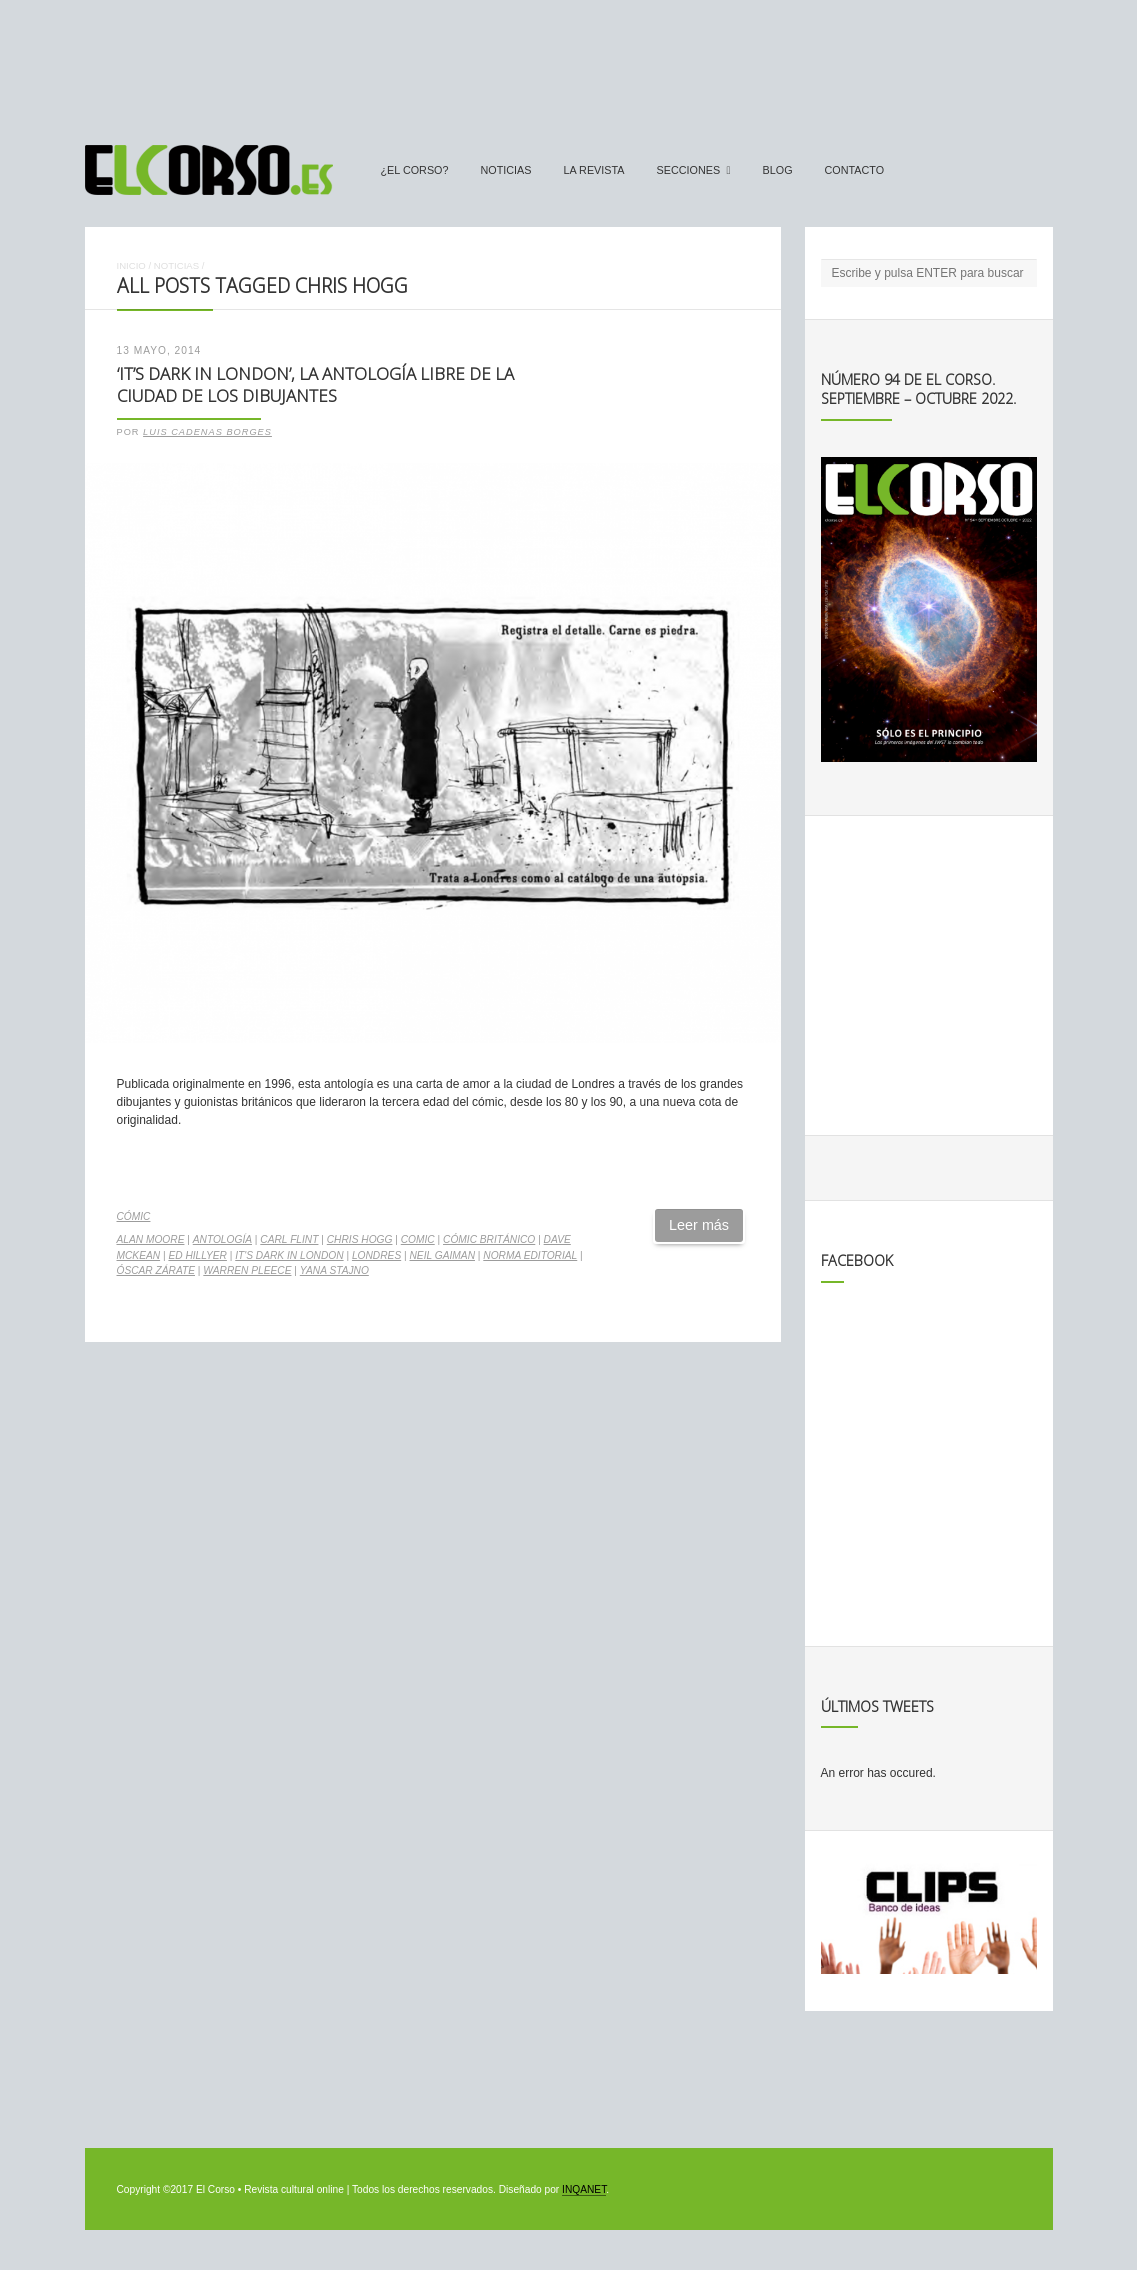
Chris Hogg (360, 1239)
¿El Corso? (415, 170)
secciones (689, 170)
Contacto (855, 170)
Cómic (134, 1216)
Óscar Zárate (156, 1270)
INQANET (584, 2189)
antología (222, 1239)
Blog (778, 170)
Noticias (506, 170)
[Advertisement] (569, 63)
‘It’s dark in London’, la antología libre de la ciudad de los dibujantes (315, 385)
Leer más (699, 1225)
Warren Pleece (247, 1270)
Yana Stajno (334, 1270)
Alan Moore (151, 1239)
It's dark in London (289, 1255)
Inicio (131, 265)
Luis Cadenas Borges (207, 432)
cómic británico (489, 1239)
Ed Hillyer (197, 1255)
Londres (376, 1255)
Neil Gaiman (442, 1255)
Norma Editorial (530, 1255)
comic (418, 1239)
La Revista (594, 170)
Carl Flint (289, 1239)
